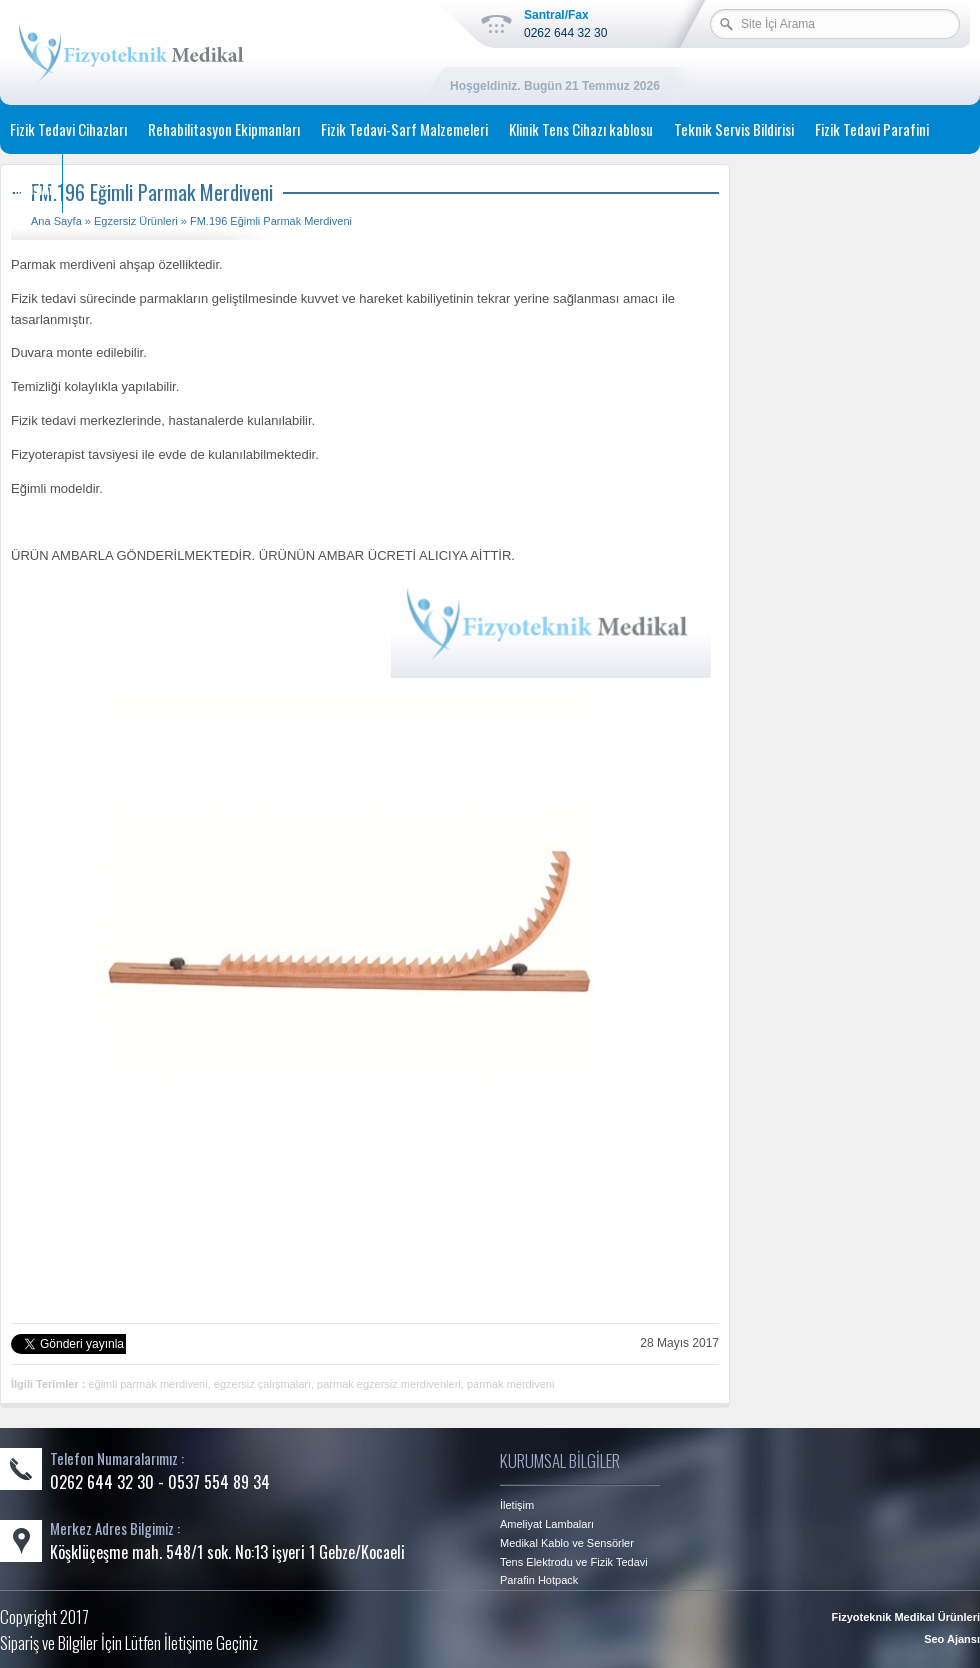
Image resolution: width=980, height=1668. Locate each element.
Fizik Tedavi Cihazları (68, 129)
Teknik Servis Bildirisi (734, 129)
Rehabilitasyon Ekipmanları (224, 129)
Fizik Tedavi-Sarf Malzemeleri (404, 129)
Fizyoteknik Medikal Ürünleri (905, 1617)
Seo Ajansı (952, 1639)
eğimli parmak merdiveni (147, 1384)
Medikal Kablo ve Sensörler (567, 1543)
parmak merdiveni (510, 1384)
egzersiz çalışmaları (262, 1384)
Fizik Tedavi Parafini (872, 129)
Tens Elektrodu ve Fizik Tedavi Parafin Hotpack (574, 1571)
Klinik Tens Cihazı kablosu (581, 129)
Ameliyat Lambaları (547, 1524)
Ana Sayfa (56, 221)
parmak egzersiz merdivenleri (389, 1384)
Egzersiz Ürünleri (136, 221)
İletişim (31, 188)
